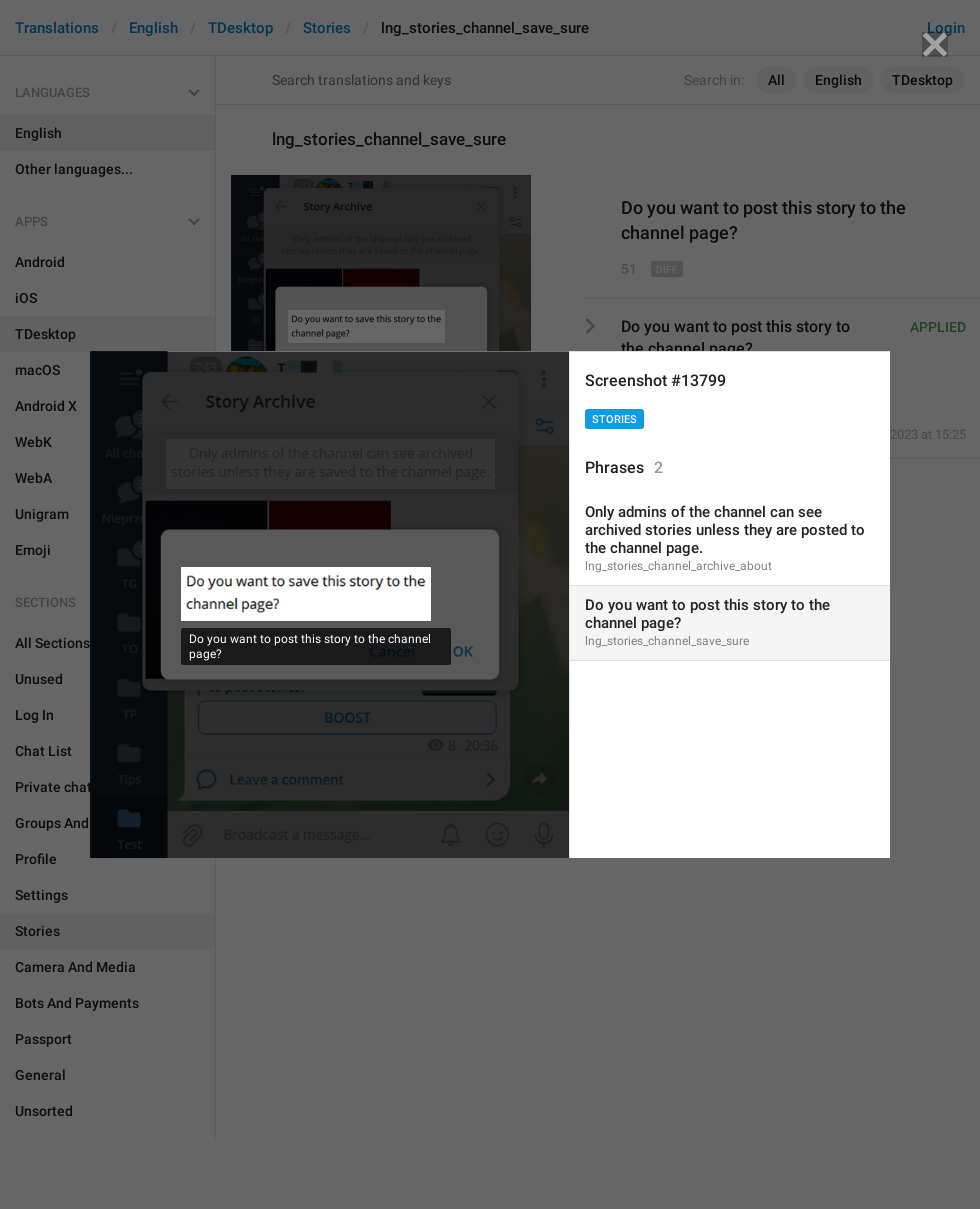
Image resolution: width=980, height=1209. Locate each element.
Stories (614, 419)
